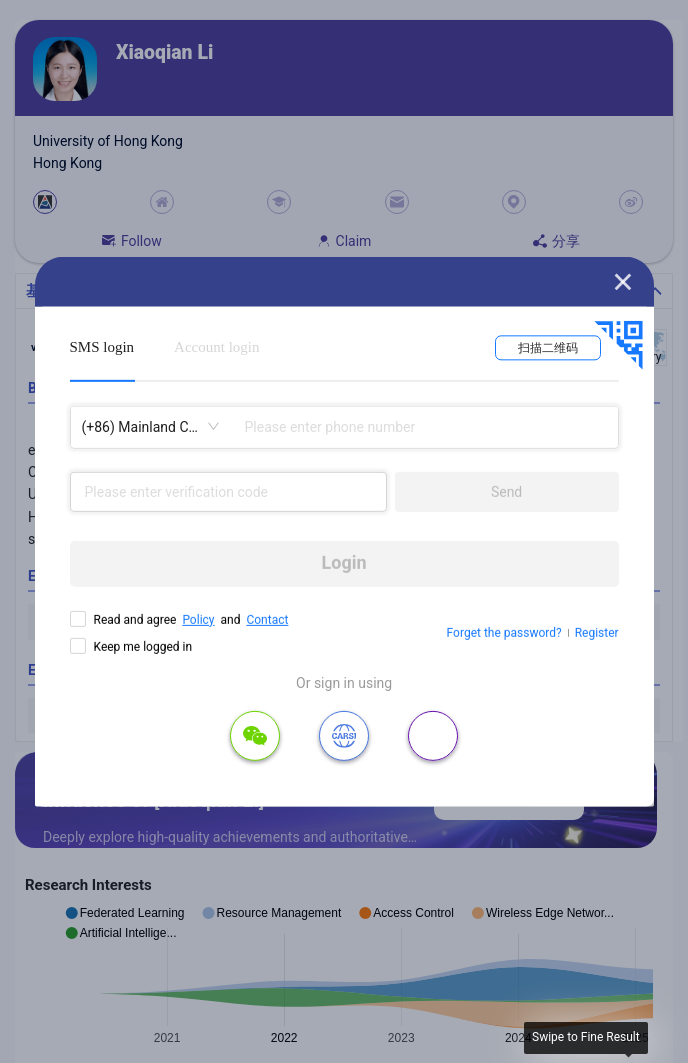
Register (597, 633)
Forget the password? (504, 633)
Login (344, 562)
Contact (267, 619)
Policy (198, 619)
